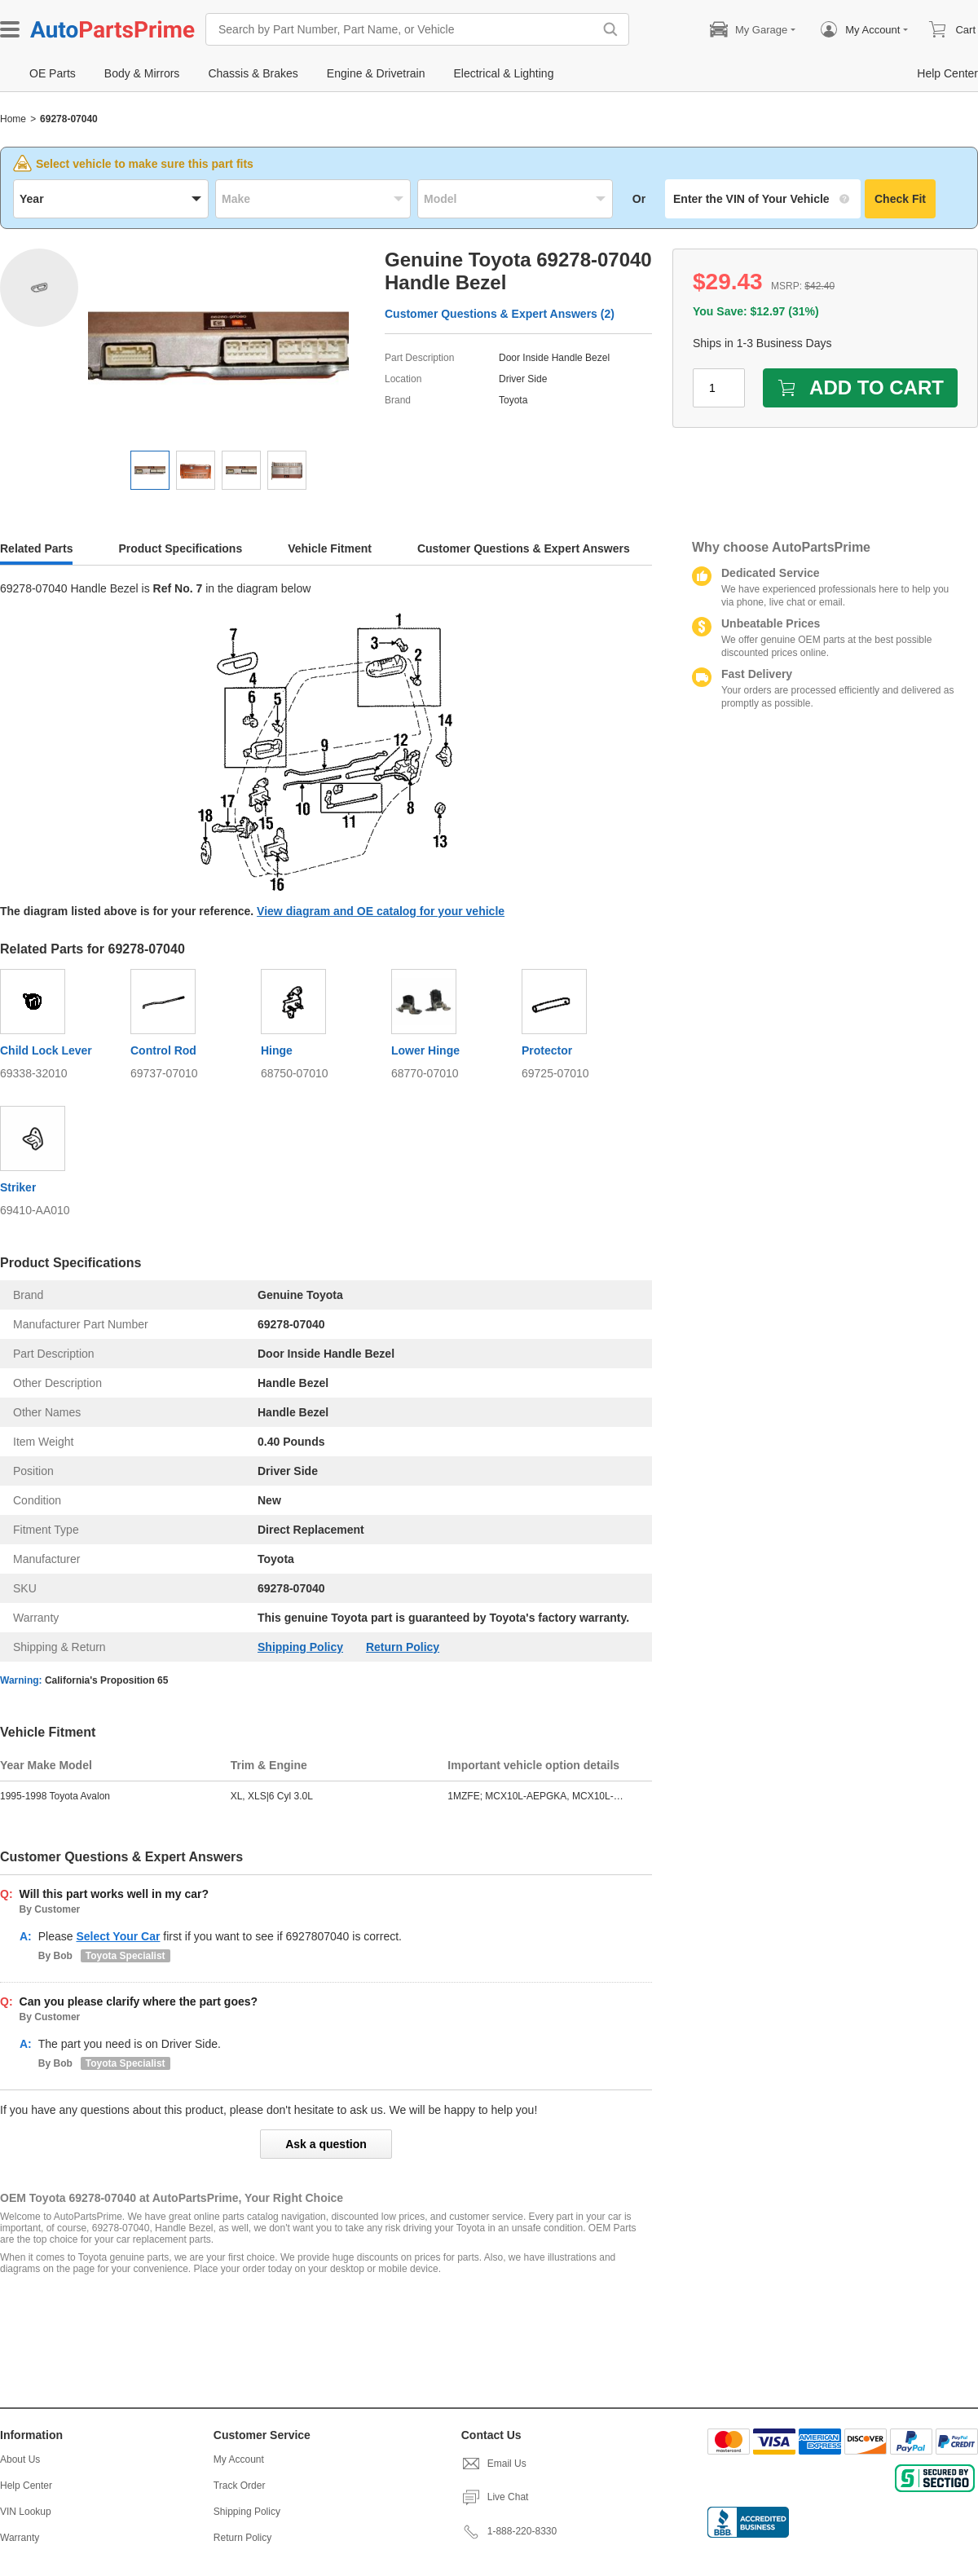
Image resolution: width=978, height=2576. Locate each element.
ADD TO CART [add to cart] (860, 387)
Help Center (26, 2485)
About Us (20, 2459)
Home (13, 119)
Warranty (19, 2537)
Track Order (240, 2485)
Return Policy (402, 1646)
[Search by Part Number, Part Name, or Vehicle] (403, 29)
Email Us (493, 2463)
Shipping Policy (300, 1646)
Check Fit (900, 198)
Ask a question (326, 2144)
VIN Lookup (25, 2511)
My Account (239, 2459)
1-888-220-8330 (509, 2531)
